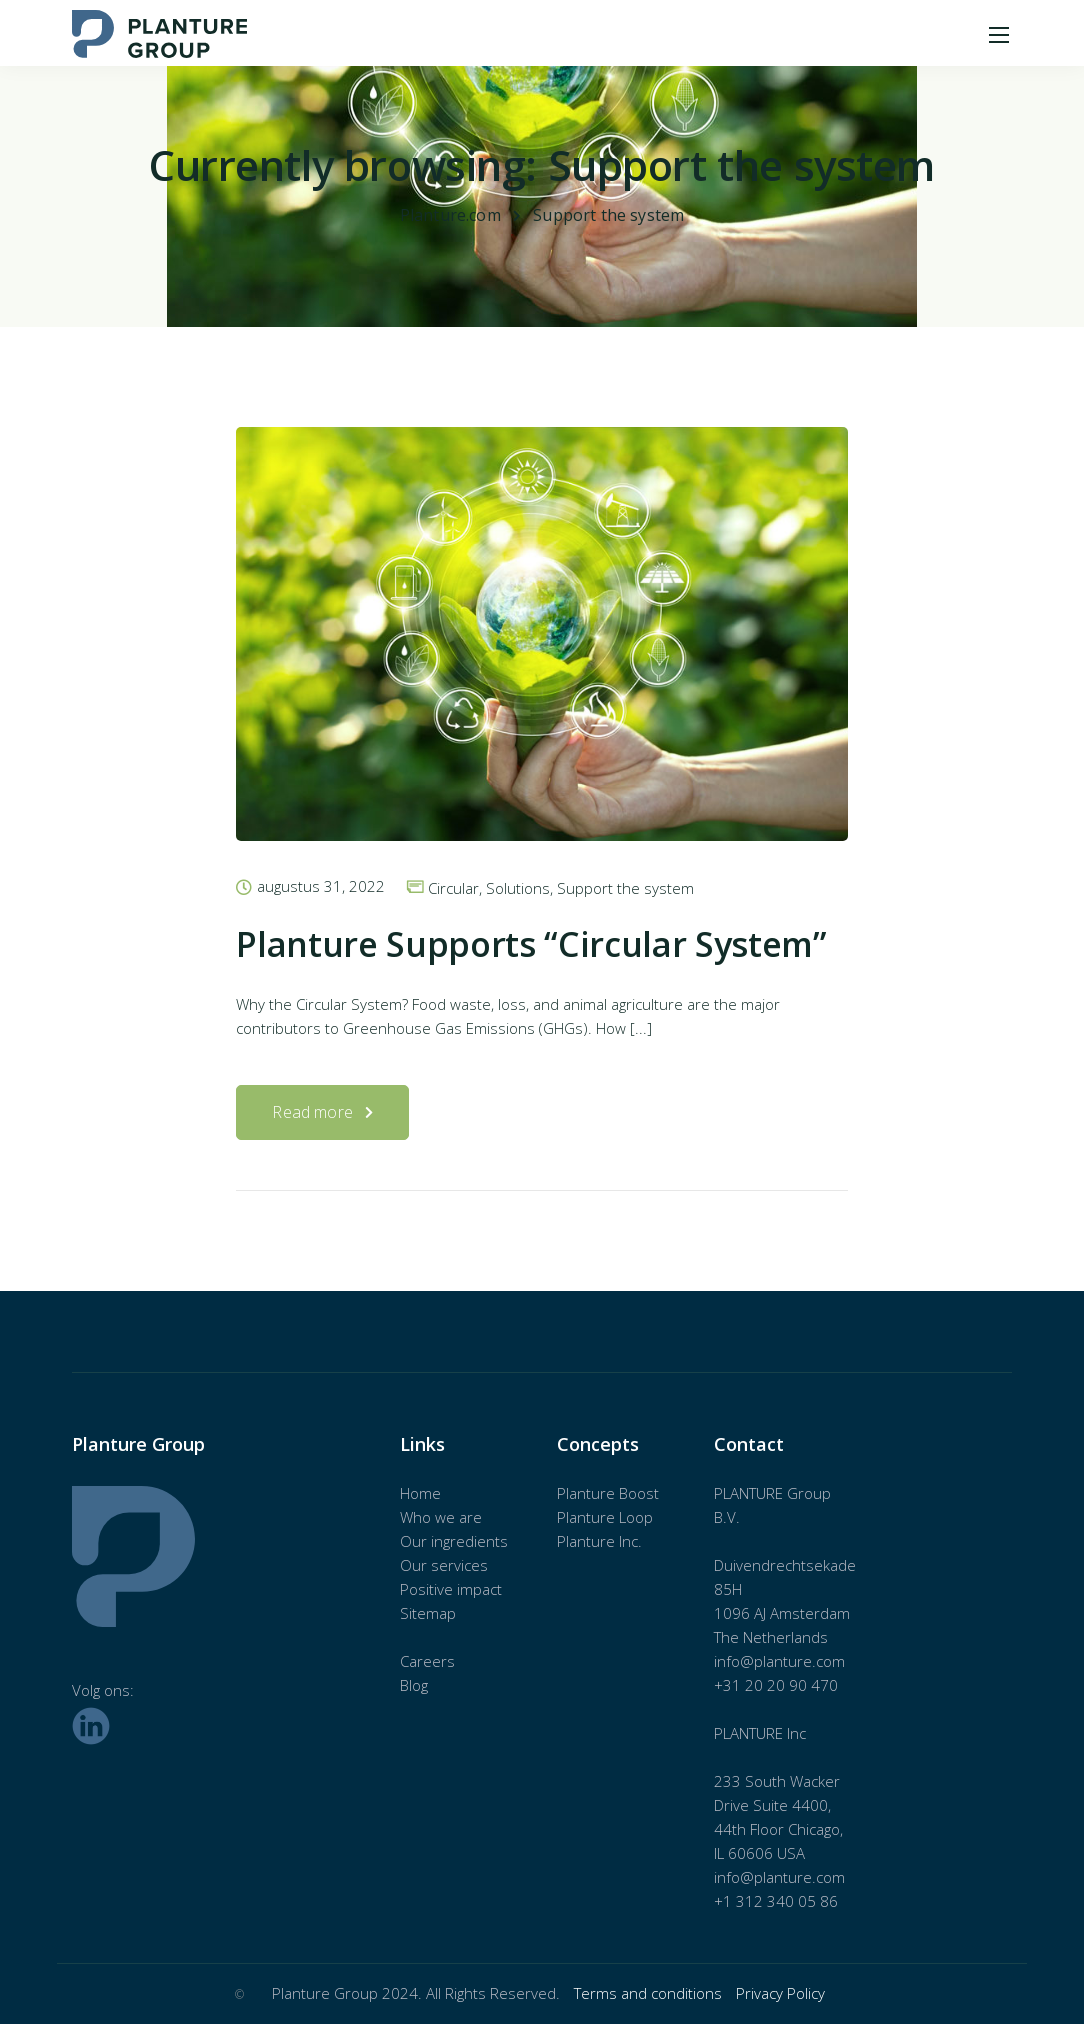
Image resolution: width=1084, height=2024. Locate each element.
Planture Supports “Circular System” (531, 944)
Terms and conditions (650, 1993)
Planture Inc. (599, 1541)
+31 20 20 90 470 (776, 1685)
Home (420, 1493)
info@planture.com (779, 1661)
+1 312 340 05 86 (776, 1901)
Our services (444, 1565)
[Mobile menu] (999, 35)
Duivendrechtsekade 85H (785, 1577)
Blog (414, 1685)
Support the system (625, 888)
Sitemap (428, 1613)
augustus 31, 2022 (321, 887)
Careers (427, 1661)
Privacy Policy (780, 1993)
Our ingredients (454, 1541)
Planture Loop (605, 1517)
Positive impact (451, 1589)
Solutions (518, 888)
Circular (453, 888)
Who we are (441, 1517)
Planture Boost (608, 1493)
